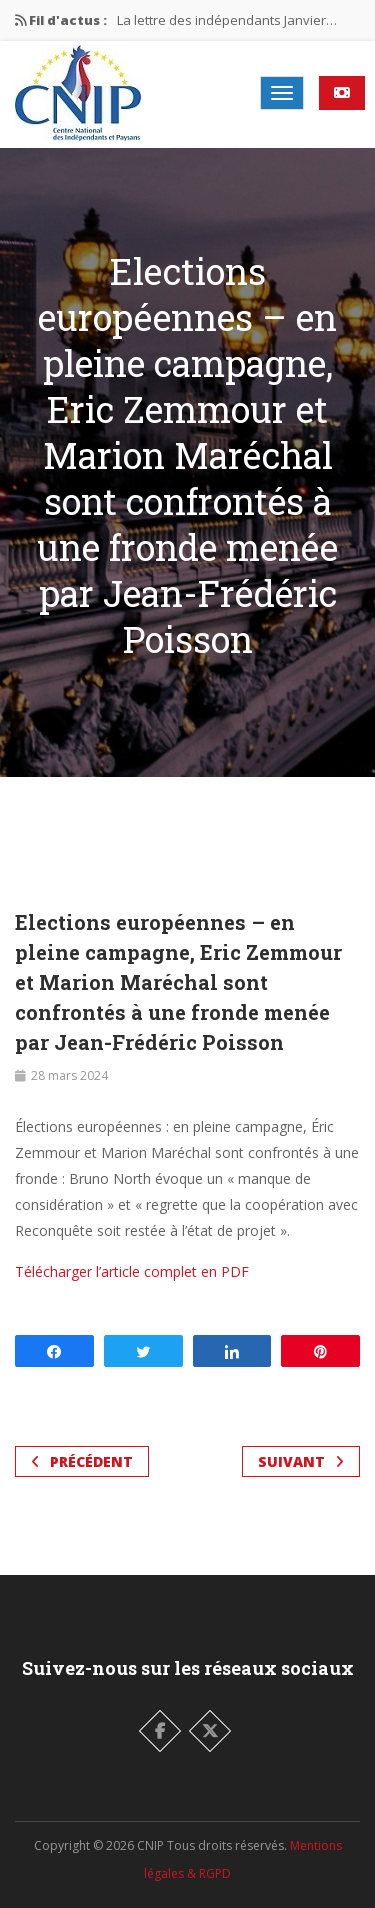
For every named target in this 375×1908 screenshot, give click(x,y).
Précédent (82, 1461)
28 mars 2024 (69, 1075)
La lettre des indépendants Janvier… (227, 20)
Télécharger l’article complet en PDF (132, 1271)
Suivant (301, 1461)
